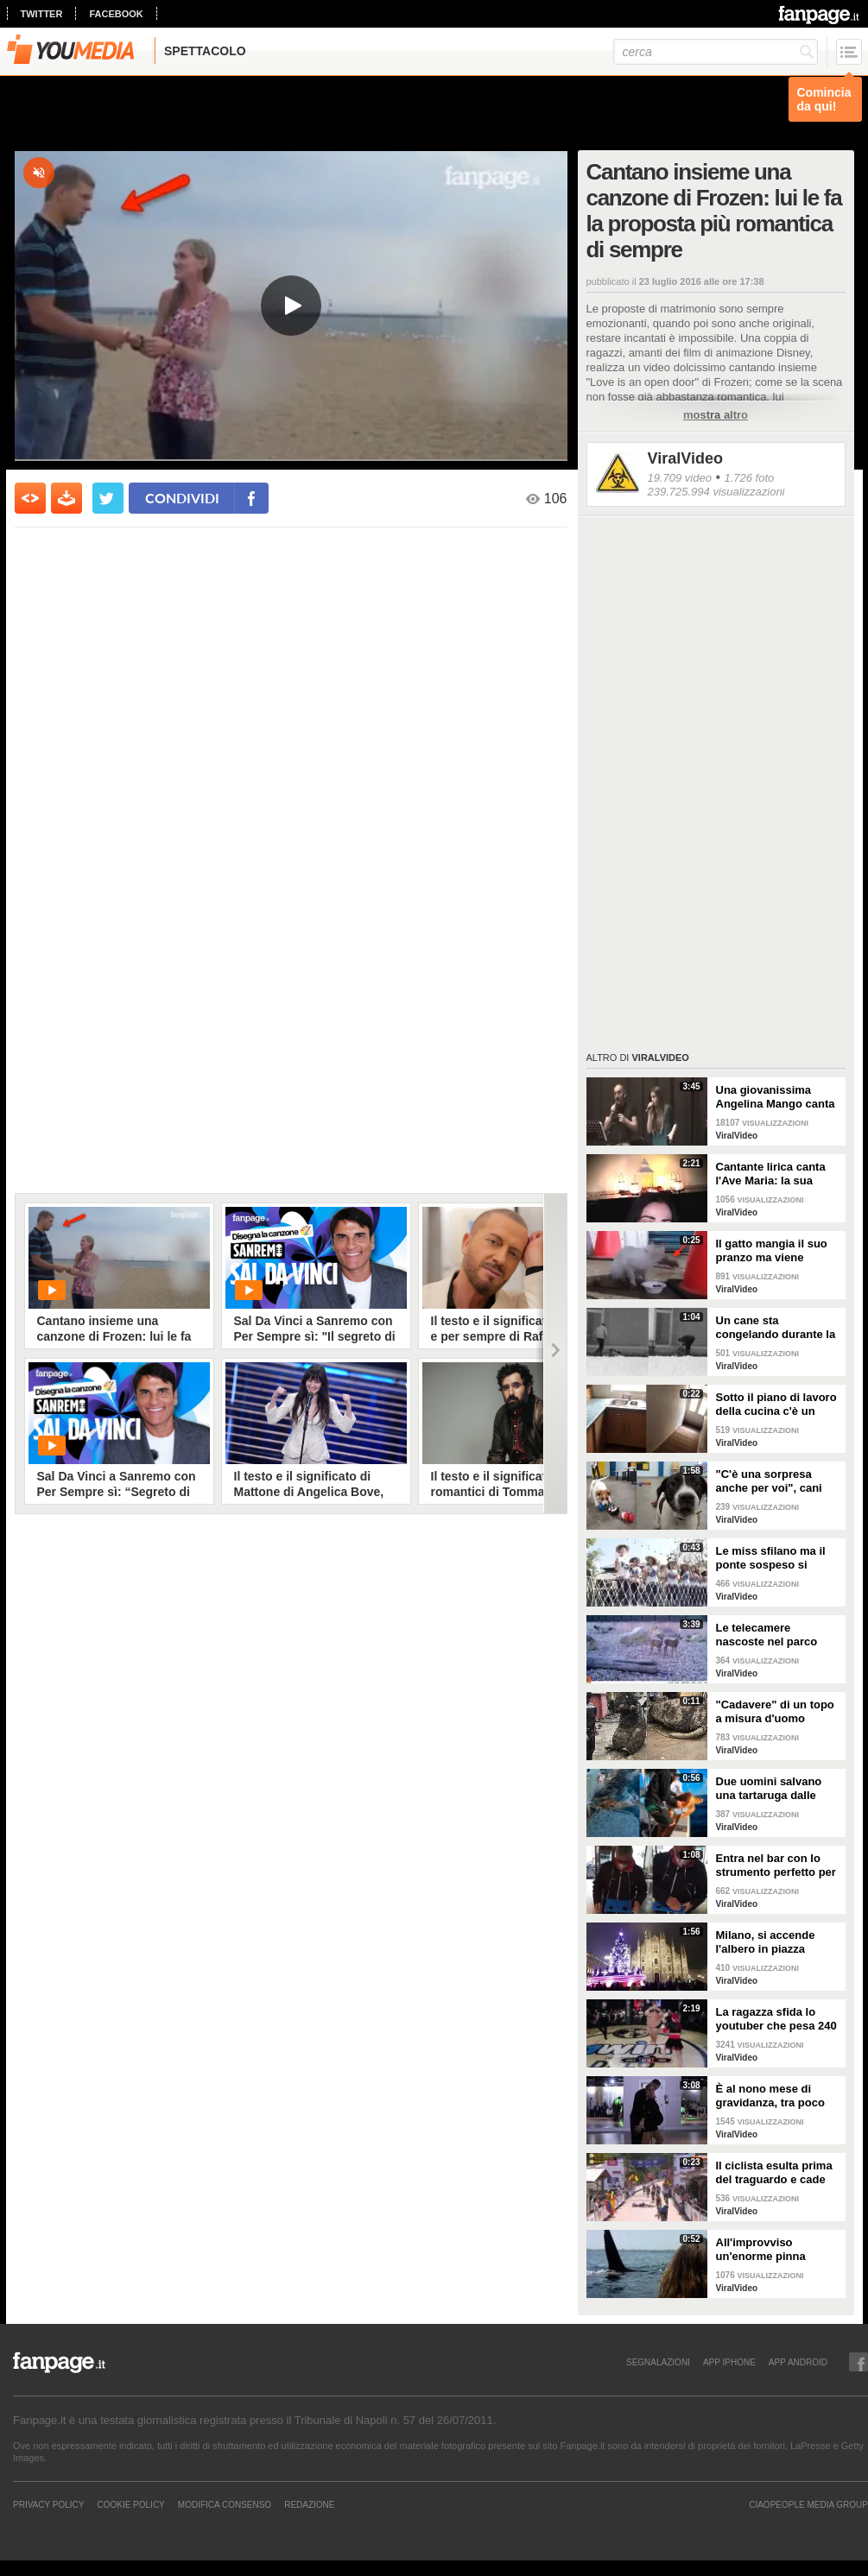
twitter (42, 14)
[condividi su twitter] (108, 498)
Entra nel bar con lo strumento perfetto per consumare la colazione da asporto (776, 1865)
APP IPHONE (729, 2362)
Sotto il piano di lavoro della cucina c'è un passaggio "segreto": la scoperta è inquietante (776, 1404)
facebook (116, 14)
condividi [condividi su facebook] (182, 497)
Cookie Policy (130, 2504)
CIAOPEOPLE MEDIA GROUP (808, 2504)
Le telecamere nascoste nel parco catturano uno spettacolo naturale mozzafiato (767, 1635)
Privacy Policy (48, 2504)
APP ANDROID (798, 2362)
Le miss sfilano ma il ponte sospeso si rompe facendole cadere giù (771, 1558)
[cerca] (715, 52)
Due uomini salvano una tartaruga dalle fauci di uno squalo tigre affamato (769, 1789)
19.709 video (680, 477)
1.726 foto (749, 477)
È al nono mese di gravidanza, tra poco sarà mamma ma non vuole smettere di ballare (771, 2096)
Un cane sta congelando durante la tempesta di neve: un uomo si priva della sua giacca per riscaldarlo (778, 1328)
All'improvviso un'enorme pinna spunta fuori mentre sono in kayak (768, 2249)
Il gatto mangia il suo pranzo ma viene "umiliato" (771, 1251)
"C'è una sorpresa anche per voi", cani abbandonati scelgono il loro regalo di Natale (775, 1481)
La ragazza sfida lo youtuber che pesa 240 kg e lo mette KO (776, 2019)
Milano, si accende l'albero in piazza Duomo (765, 1942)
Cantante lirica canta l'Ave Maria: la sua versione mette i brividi (777, 1174)
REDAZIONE (309, 2504)
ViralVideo (685, 458)
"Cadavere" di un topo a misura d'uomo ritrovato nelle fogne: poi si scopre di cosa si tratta (777, 1712)
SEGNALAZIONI (658, 2362)
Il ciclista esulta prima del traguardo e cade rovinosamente (774, 2173)
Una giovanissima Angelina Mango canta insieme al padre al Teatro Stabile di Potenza (775, 1097)
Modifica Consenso (224, 2504)
